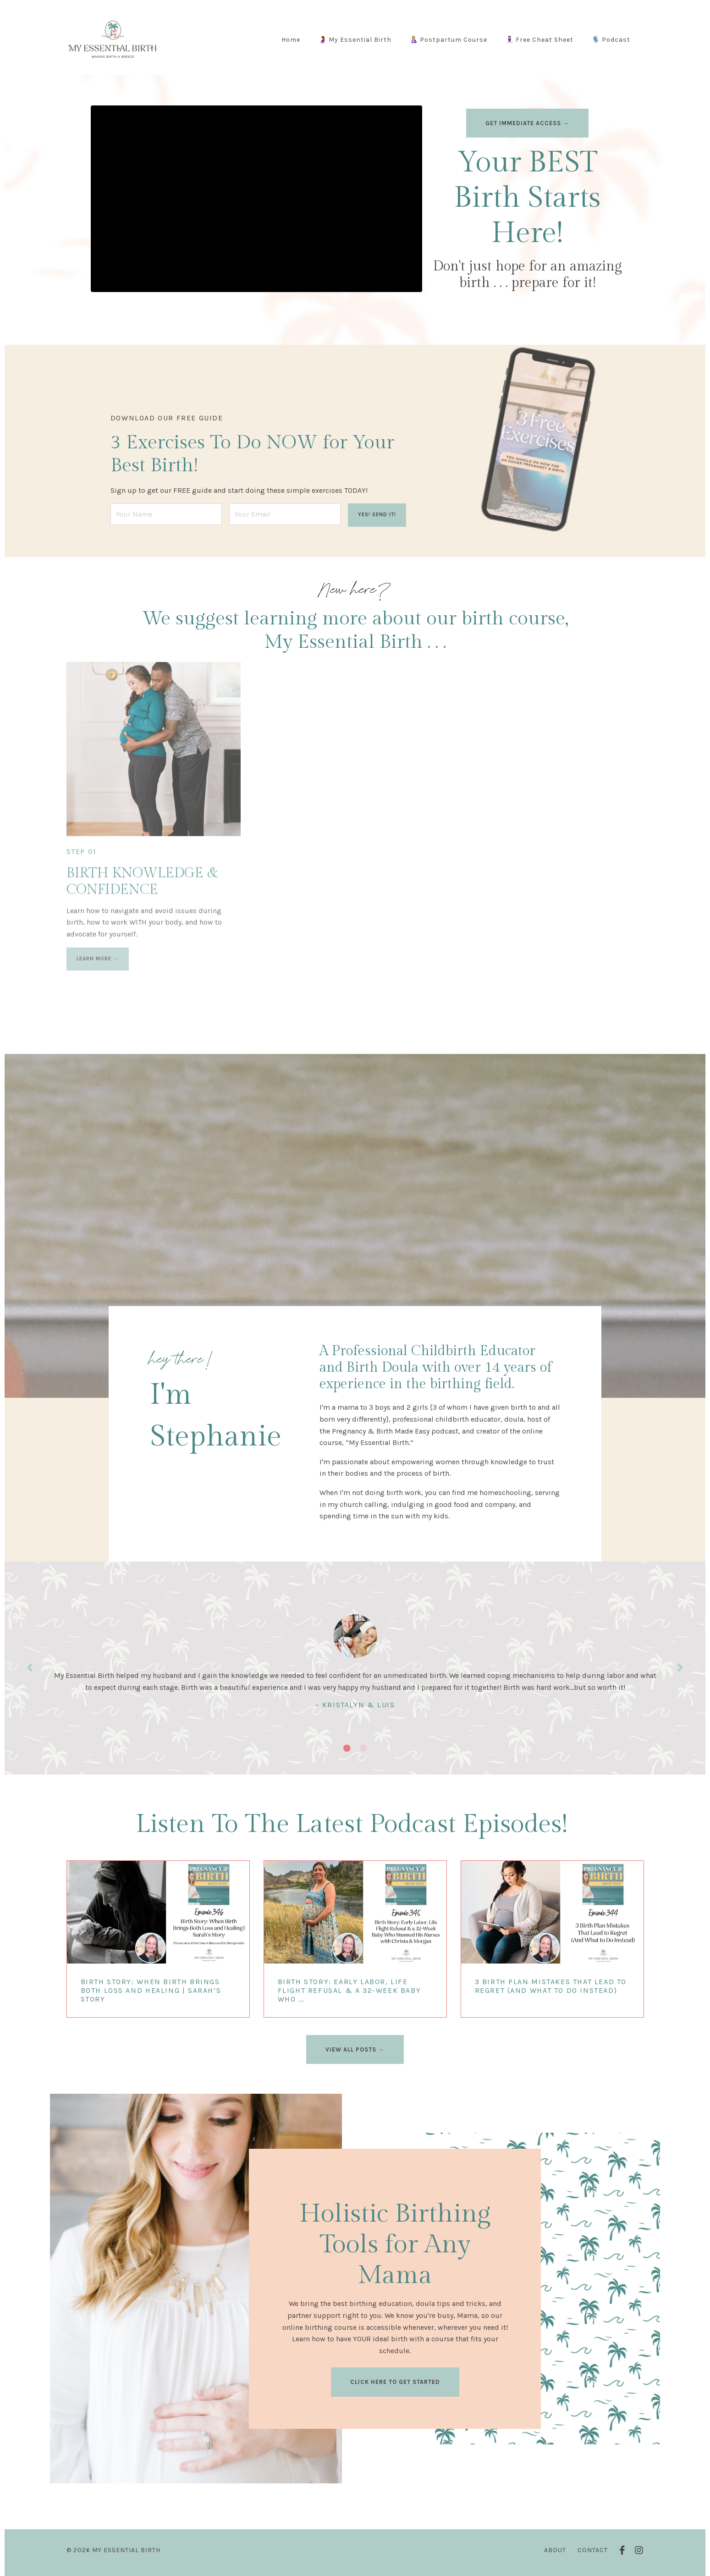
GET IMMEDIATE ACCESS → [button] (527, 123)
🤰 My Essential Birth (355, 40)
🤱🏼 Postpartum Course (448, 40)
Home (290, 40)
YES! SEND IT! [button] (377, 515)
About (555, 2550)
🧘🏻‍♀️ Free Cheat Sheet (539, 40)
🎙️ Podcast (611, 40)
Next (680, 1668)
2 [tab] (363, 1748)
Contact (593, 2550)
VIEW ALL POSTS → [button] (355, 2049)
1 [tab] (347, 1748)
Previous (29, 1668)
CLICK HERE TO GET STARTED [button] (395, 2381)
